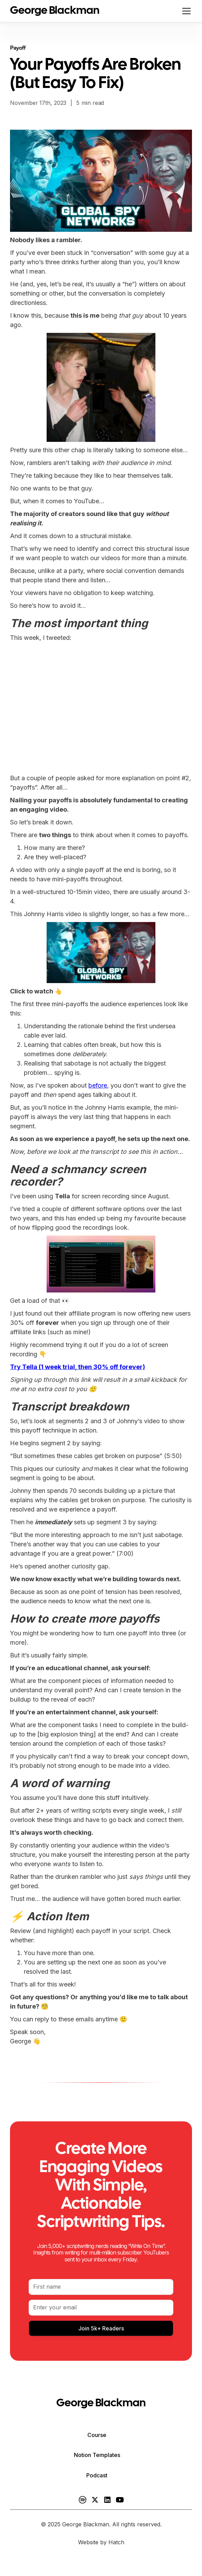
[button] (185, 11)
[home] (54, 11)
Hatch (116, 2542)
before (97, 1085)
